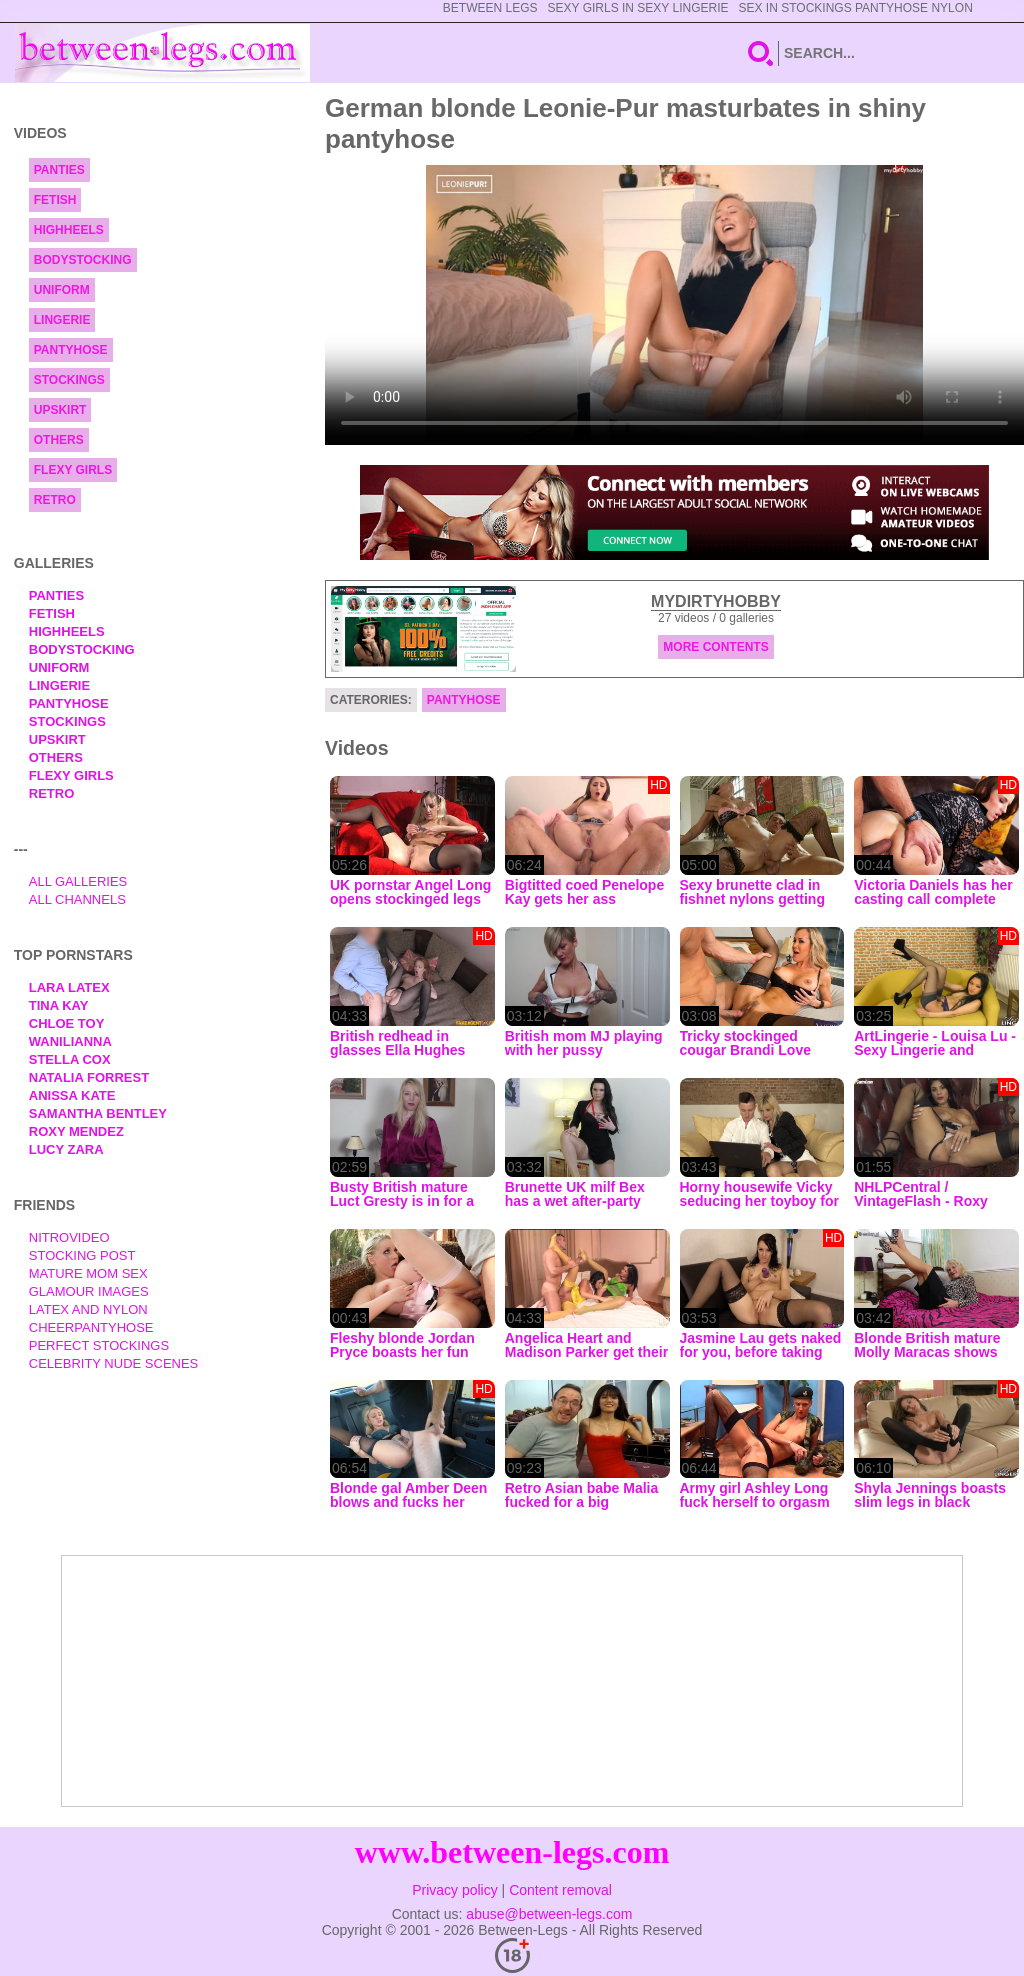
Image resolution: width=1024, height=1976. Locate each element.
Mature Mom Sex (88, 1273)
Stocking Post (82, 1255)
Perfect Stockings (99, 1345)
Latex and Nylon (88, 1309)
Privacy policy (455, 1890)
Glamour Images (89, 1291)
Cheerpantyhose (91, 1327)
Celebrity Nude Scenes (114, 1363)
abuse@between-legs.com (549, 1914)
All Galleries (78, 881)
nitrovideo (69, 1237)
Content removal (560, 1890)
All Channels (77, 899)
